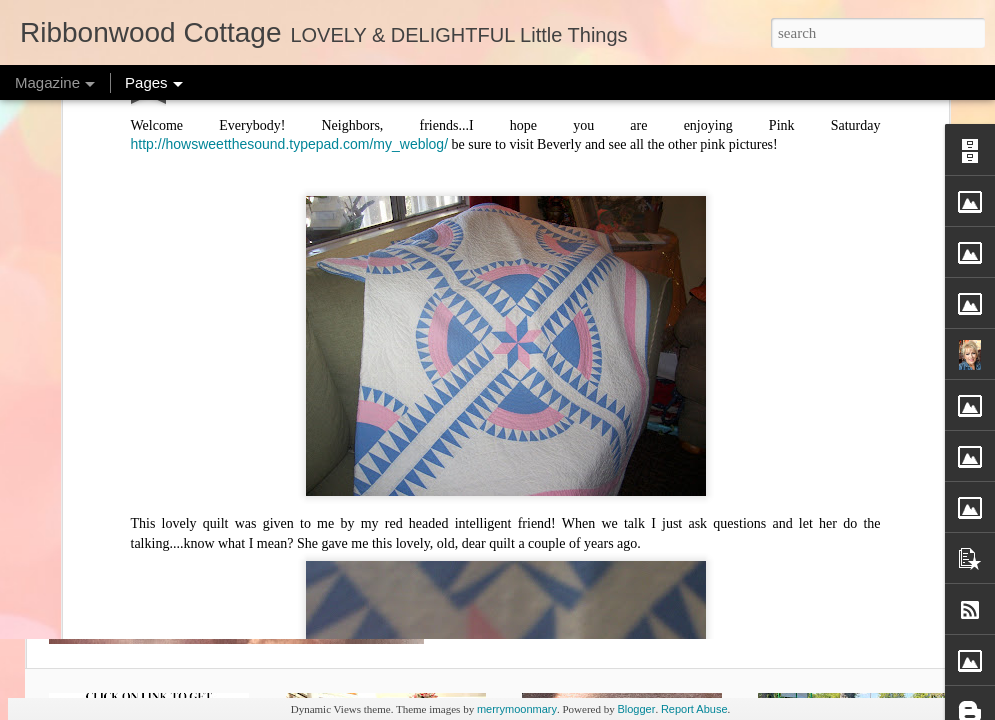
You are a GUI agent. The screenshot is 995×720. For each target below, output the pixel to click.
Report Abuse (694, 709)
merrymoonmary (517, 709)
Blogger (636, 709)
